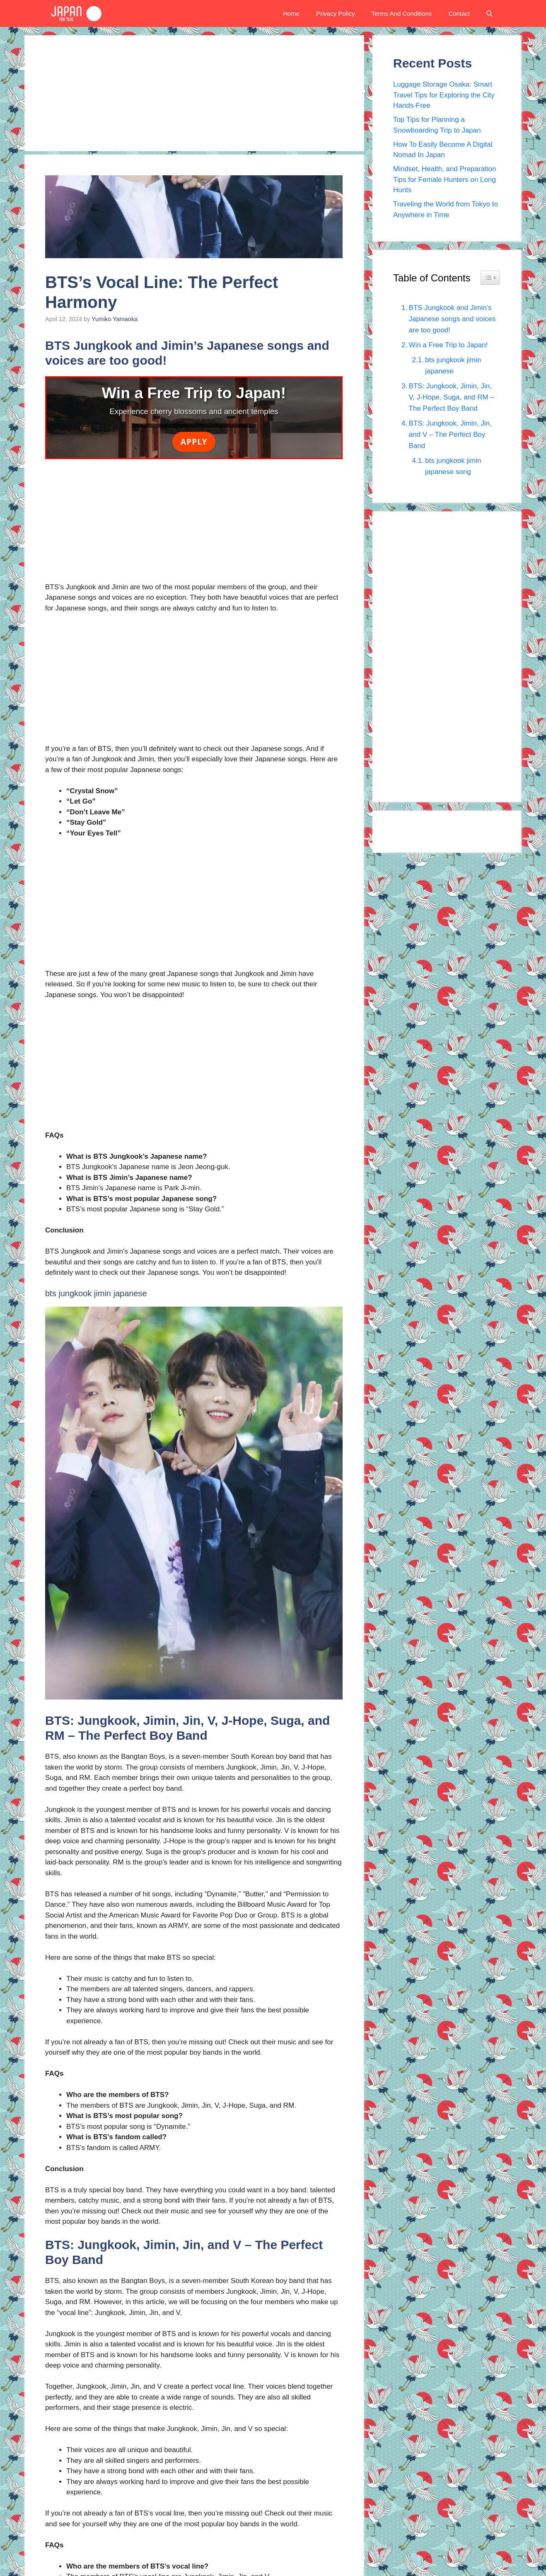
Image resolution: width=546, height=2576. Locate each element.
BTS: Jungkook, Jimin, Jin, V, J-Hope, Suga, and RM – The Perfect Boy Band (451, 397)
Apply (194, 441)
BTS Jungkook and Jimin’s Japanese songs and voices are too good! (452, 319)
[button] (489, 13)
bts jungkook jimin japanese (453, 365)
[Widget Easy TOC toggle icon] (490, 278)
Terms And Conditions (401, 13)
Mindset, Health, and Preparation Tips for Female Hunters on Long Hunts (444, 179)
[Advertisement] (194, 93)
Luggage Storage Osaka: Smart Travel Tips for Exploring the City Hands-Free (444, 94)
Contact (459, 13)
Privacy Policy (335, 13)
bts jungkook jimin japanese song (453, 466)
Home (291, 13)
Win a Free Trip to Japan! (448, 345)
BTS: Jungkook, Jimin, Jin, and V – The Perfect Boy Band (450, 434)
